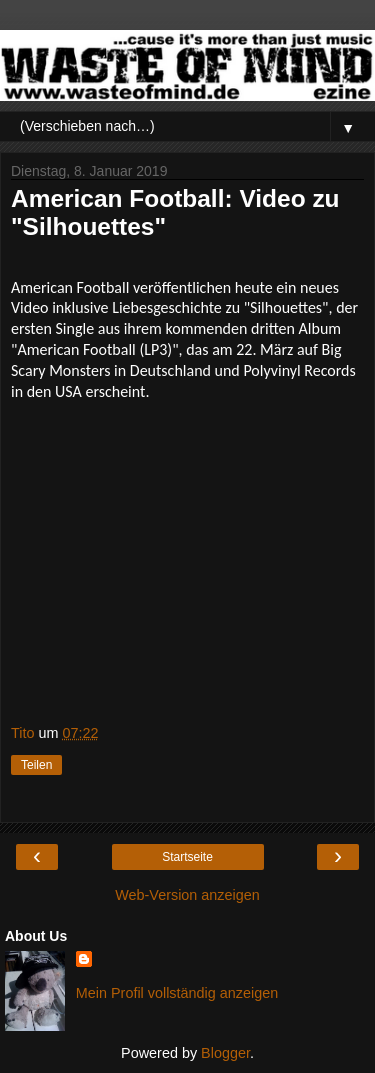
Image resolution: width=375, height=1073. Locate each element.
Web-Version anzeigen (187, 895)
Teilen (36, 765)
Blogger (225, 1053)
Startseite (187, 857)
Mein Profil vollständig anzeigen (177, 993)
